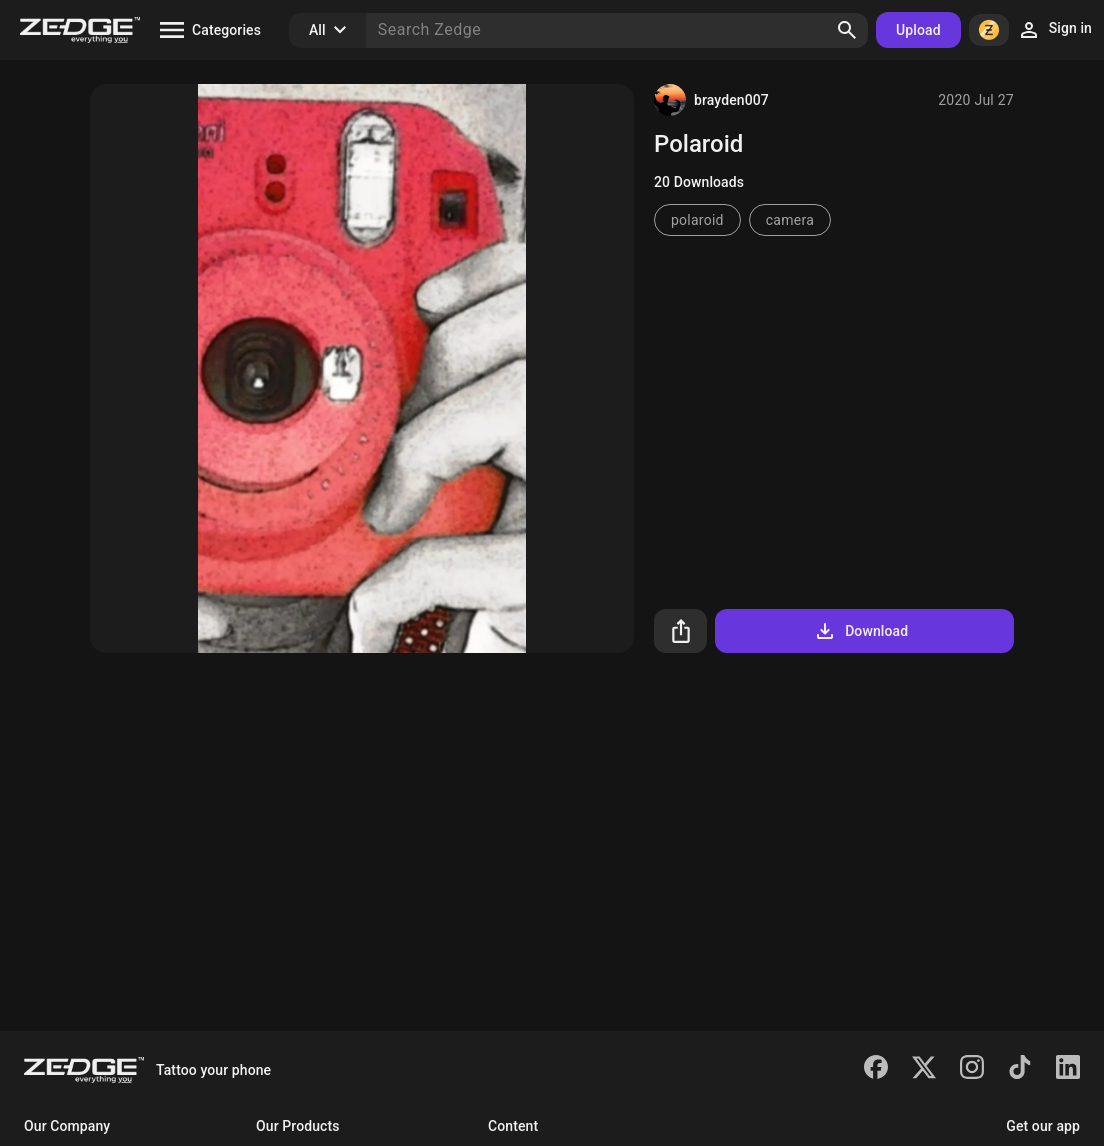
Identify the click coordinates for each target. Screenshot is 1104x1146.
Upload (918, 30)
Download (860, 631)
